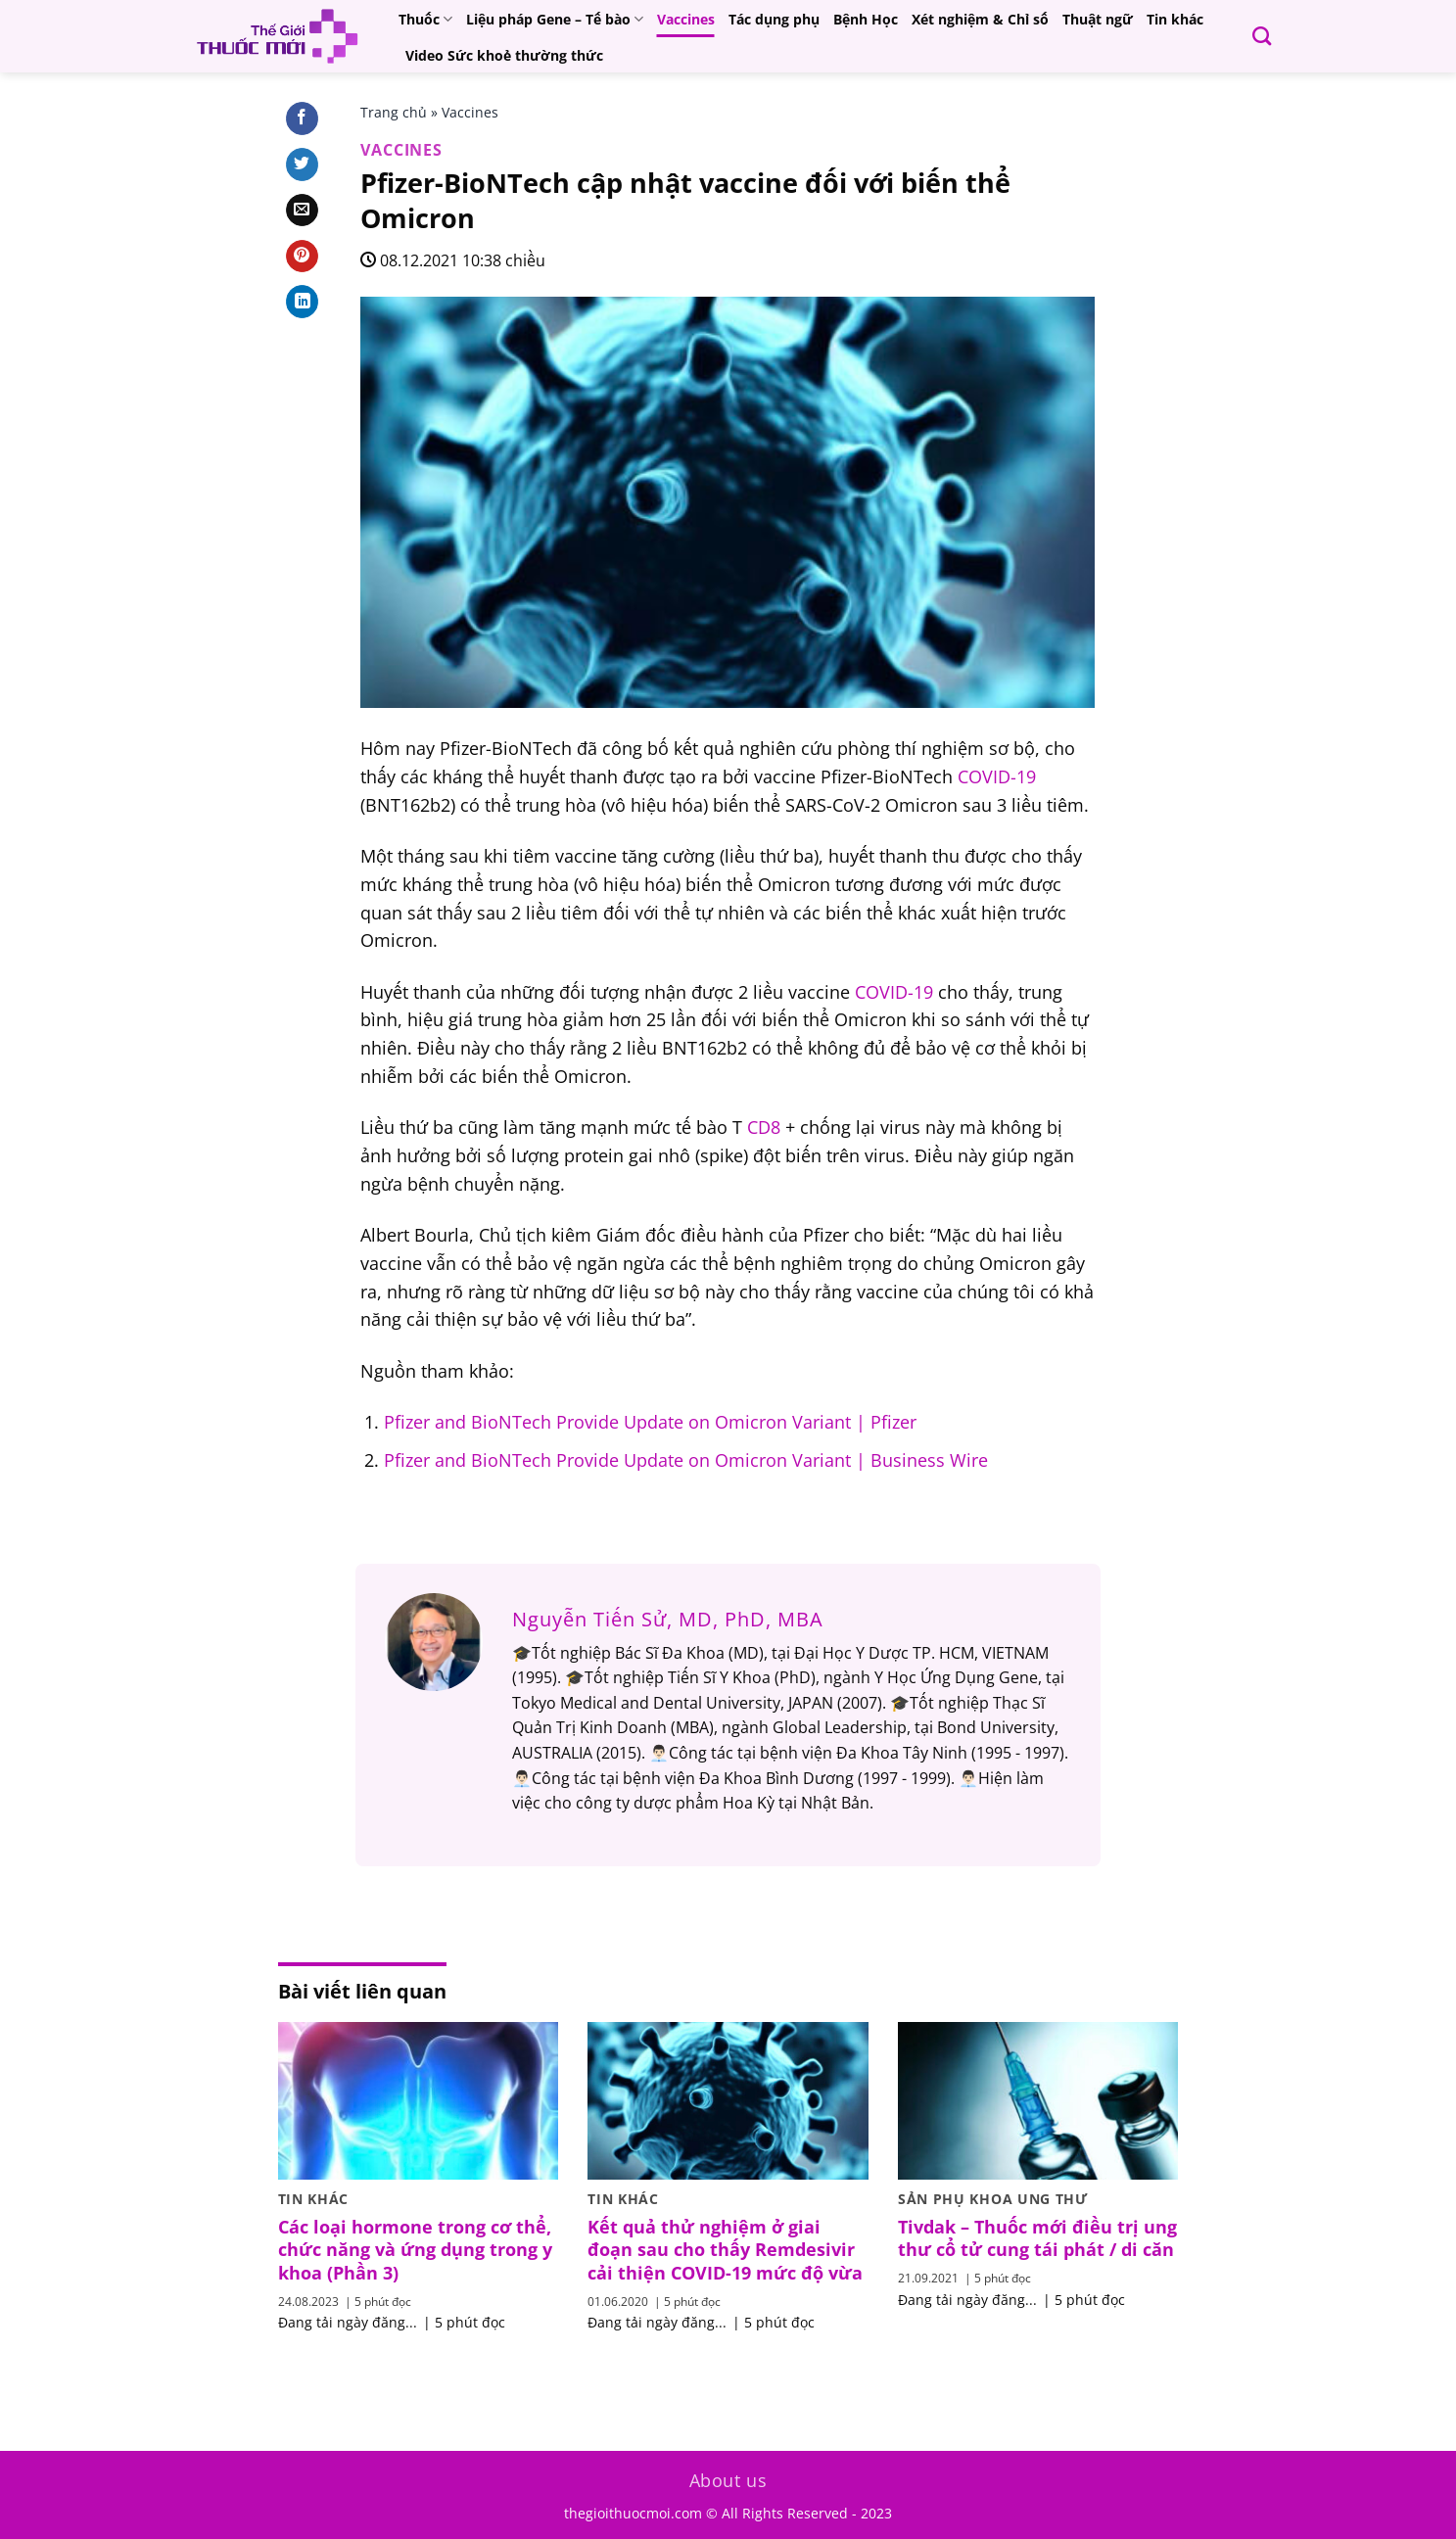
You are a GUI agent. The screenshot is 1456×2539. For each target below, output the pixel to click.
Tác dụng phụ (774, 19)
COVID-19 (997, 776)
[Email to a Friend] (302, 210)
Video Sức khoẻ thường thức (504, 55)
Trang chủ (393, 112)
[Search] (1261, 36)
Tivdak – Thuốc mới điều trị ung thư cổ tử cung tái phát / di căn (1037, 2238)
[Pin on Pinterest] (302, 256)
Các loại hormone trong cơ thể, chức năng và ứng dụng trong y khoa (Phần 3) (415, 2250)
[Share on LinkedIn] (302, 301)
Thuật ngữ (1097, 19)
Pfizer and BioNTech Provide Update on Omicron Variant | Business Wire (686, 1460)
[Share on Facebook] (302, 118)
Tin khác (1175, 19)
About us (728, 2480)
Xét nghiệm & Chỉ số (980, 19)
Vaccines (686, 19)
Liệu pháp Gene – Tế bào (554, 19)
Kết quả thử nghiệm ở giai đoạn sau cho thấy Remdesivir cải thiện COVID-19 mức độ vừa (725, 2250)
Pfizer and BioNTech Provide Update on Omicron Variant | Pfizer (650, 1422)
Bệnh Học (865, 19)
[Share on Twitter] (302, 164)
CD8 (763, 1127)
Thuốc (425, 19)
